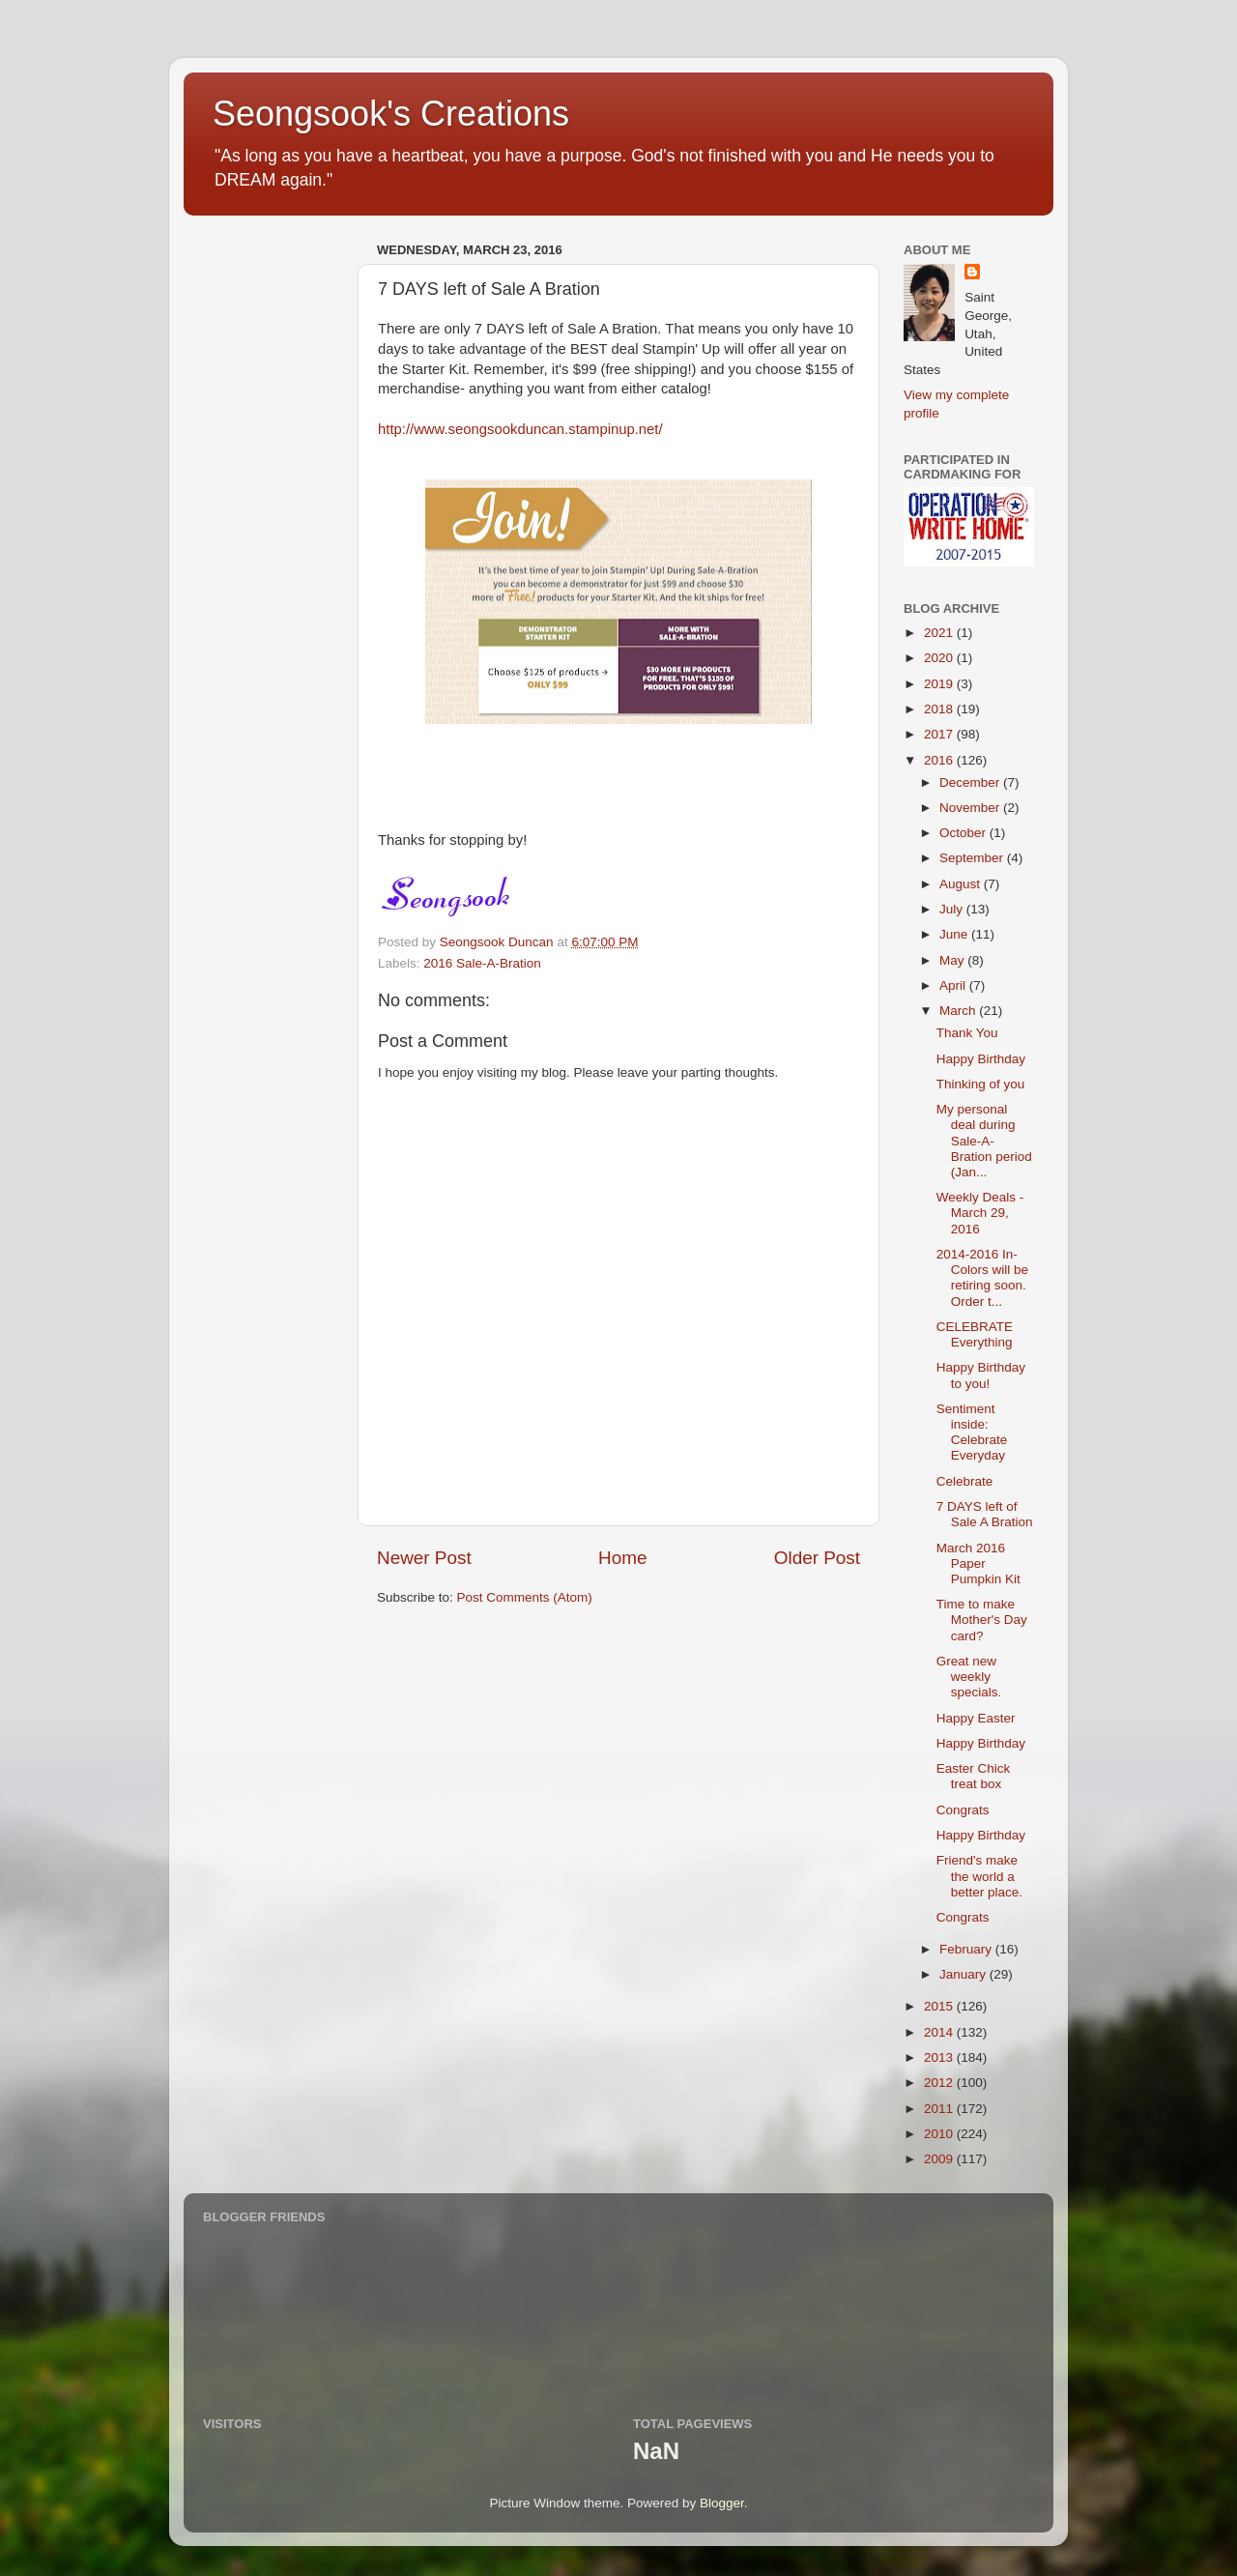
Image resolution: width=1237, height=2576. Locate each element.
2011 (940, 2108)
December (971, 782)
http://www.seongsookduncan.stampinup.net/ (520, 429)
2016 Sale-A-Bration (482, 963)
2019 (940, 684)
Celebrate (964, 1481)
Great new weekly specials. (969, 1676)
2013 (940, 2057)
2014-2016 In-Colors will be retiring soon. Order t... (982, 1278)
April (954, 985)
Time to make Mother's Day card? (981, 1619)
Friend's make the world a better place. (979, 1875)
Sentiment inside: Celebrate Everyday (972, 1432)
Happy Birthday (980, 1059)
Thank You (967, 1033)
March (959, 1010)
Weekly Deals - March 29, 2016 (980, 1212)
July (952, 909)
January (964, 1974)
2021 (940, 632)
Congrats (963, 1810)
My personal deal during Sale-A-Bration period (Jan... (984, 1140)
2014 (940, 2032)
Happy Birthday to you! (980, 1375)
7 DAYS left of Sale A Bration (984, 1514)
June (955, 934)
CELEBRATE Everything (974, 1334)
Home (622, 1558)
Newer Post (424, 1558)
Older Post (817, 1558)
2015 (940, 2006)
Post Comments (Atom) (524, 1597)
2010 (940, 2134)
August (961, 884)
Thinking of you (980, 1084)
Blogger (722, 2503)
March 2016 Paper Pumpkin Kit (978, 1563)
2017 (940, 734)
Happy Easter (976, 1718)
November (971, 807)
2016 (940, 760)
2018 (940, 709)
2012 (940, 2082)
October (964, 832)
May (953, 960)
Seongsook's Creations (391, 113)
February (967, 1949)
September (973, 858)
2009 (940, 2159)
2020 (940, 658)
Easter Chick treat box (973, 1776)
